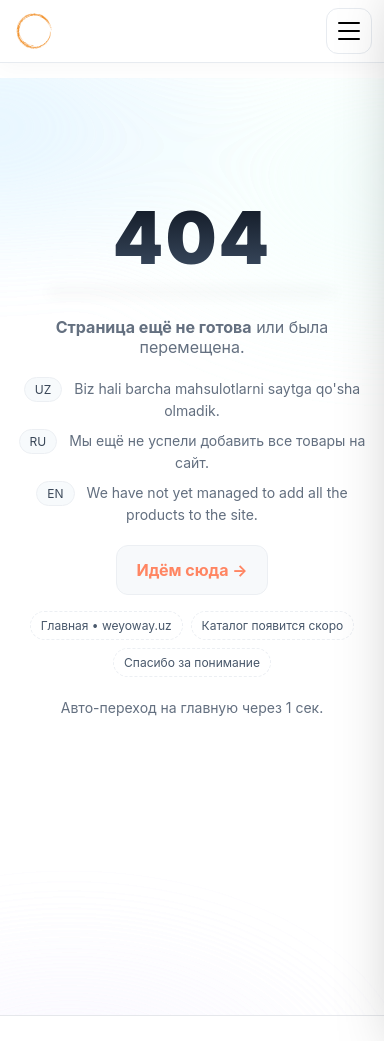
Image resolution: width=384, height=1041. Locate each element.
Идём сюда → (192, 570)
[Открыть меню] (349, 31)
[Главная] (34, 31)
